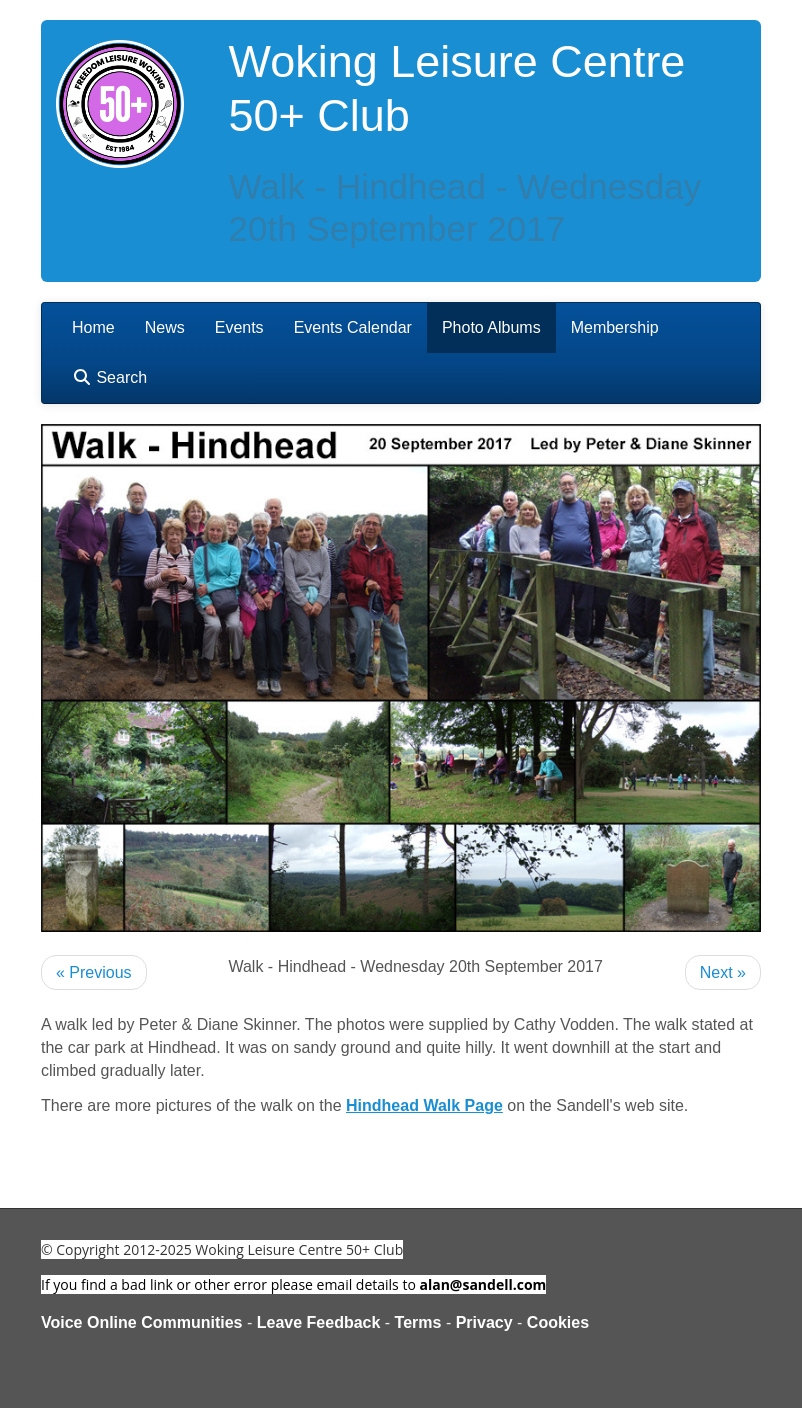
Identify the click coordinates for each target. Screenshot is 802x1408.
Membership (615, 327)
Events (239, 327)
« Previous (94, 972)
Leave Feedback (319, 1322)
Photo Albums (491, 327)
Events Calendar (353, 327)
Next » (723, 972)
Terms (418, 1322)
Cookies (558, 1322)
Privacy (484, 1322)
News (165, 327)
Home (93, 327)
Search (109, 377)
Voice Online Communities (142, 1322)
